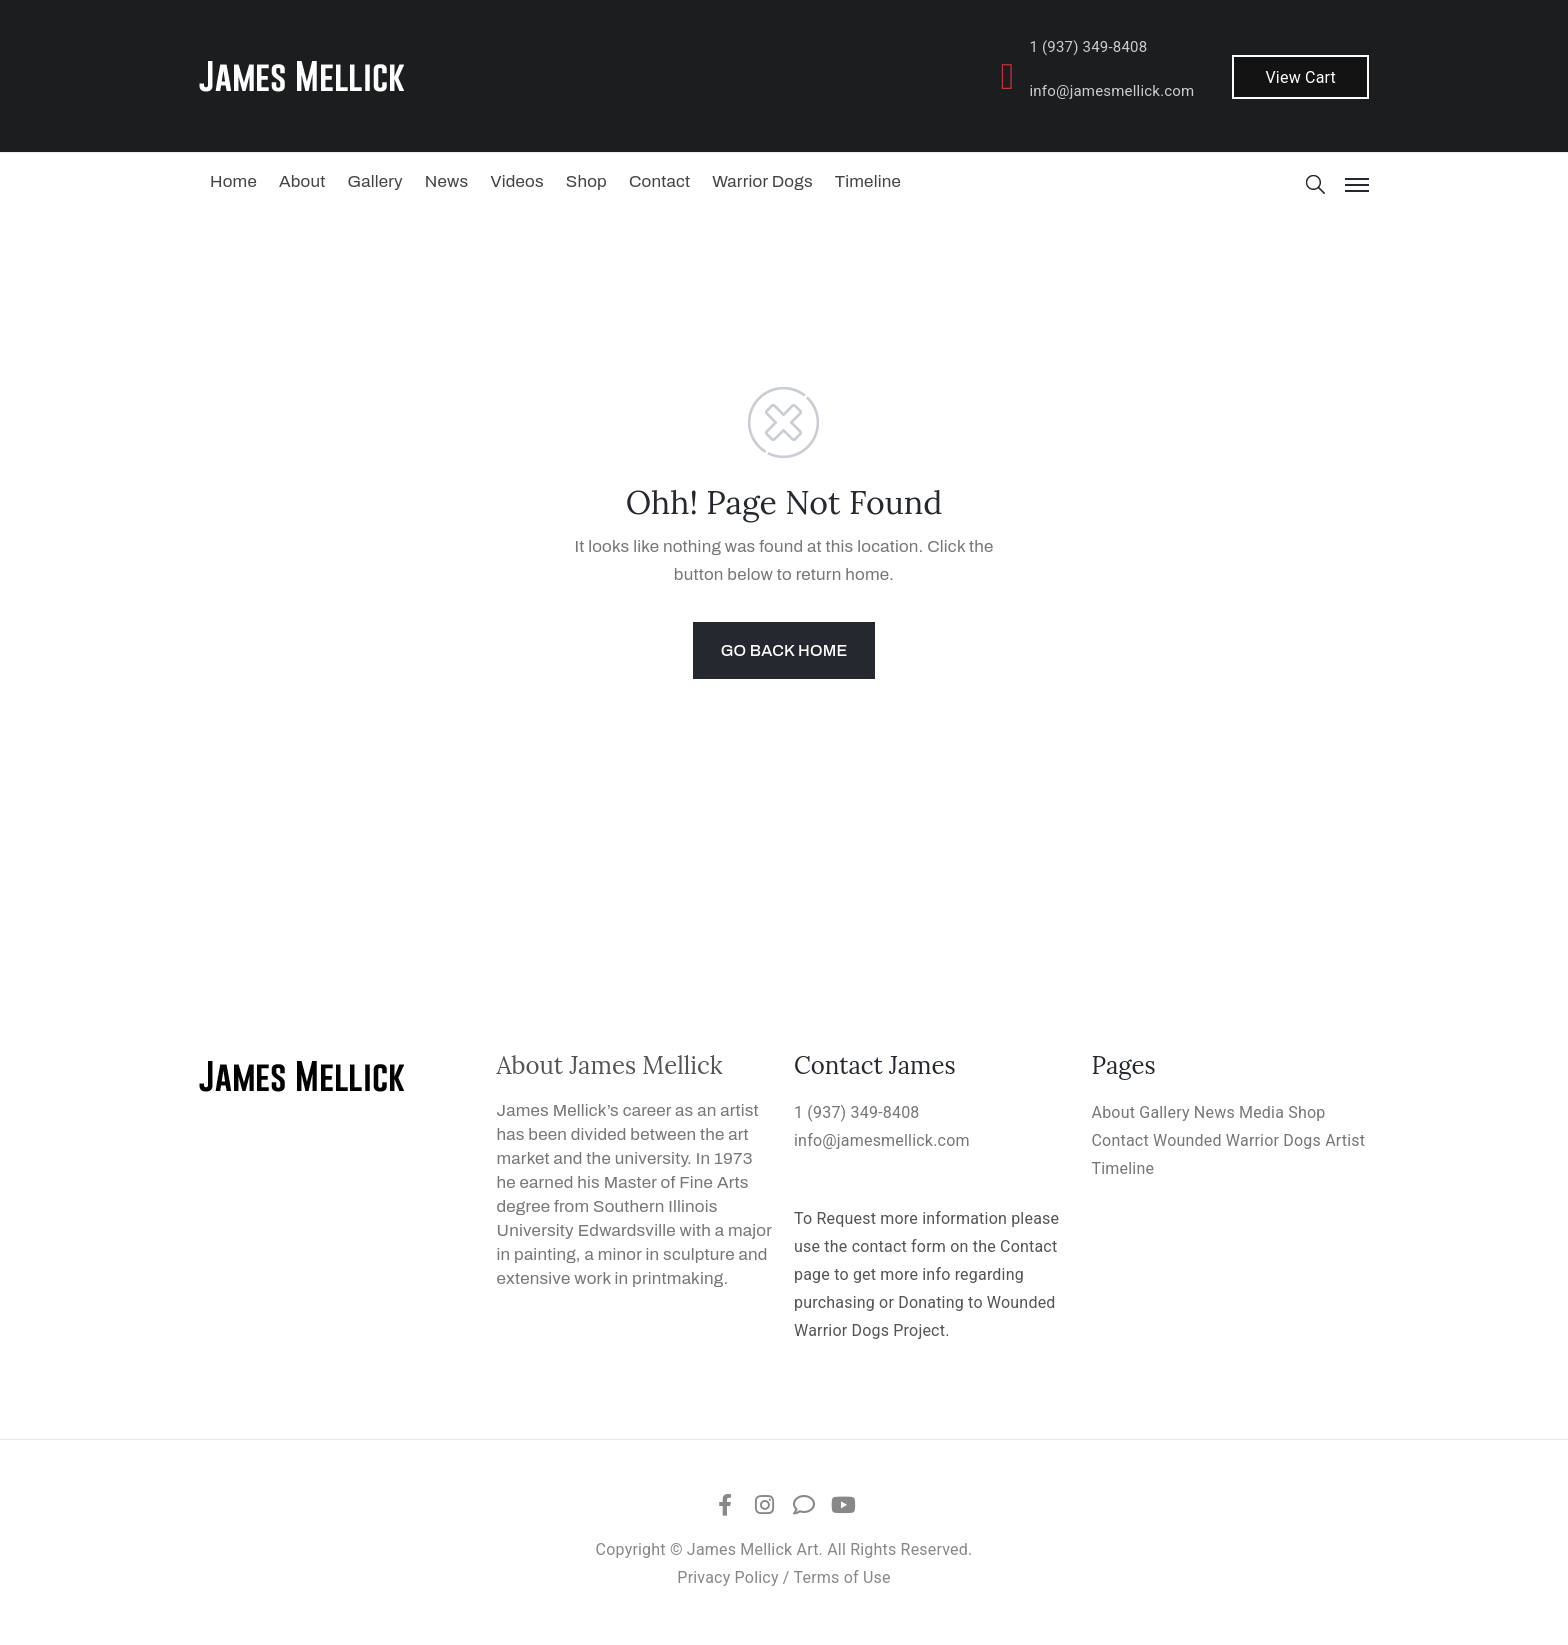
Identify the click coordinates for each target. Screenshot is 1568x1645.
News (447, 181)
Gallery (374, 181)
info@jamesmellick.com (1111, 91)
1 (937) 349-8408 (1088, 47)
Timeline (868, 181)
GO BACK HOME (784, 650)
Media (1261, 1112)
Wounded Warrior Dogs (1237, 1140)
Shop (586, 181)
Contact (659, 181)
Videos (516, 181)
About (302, 181)
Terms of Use (842, 1577)
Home (233, 181)
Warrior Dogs (762, 181)
